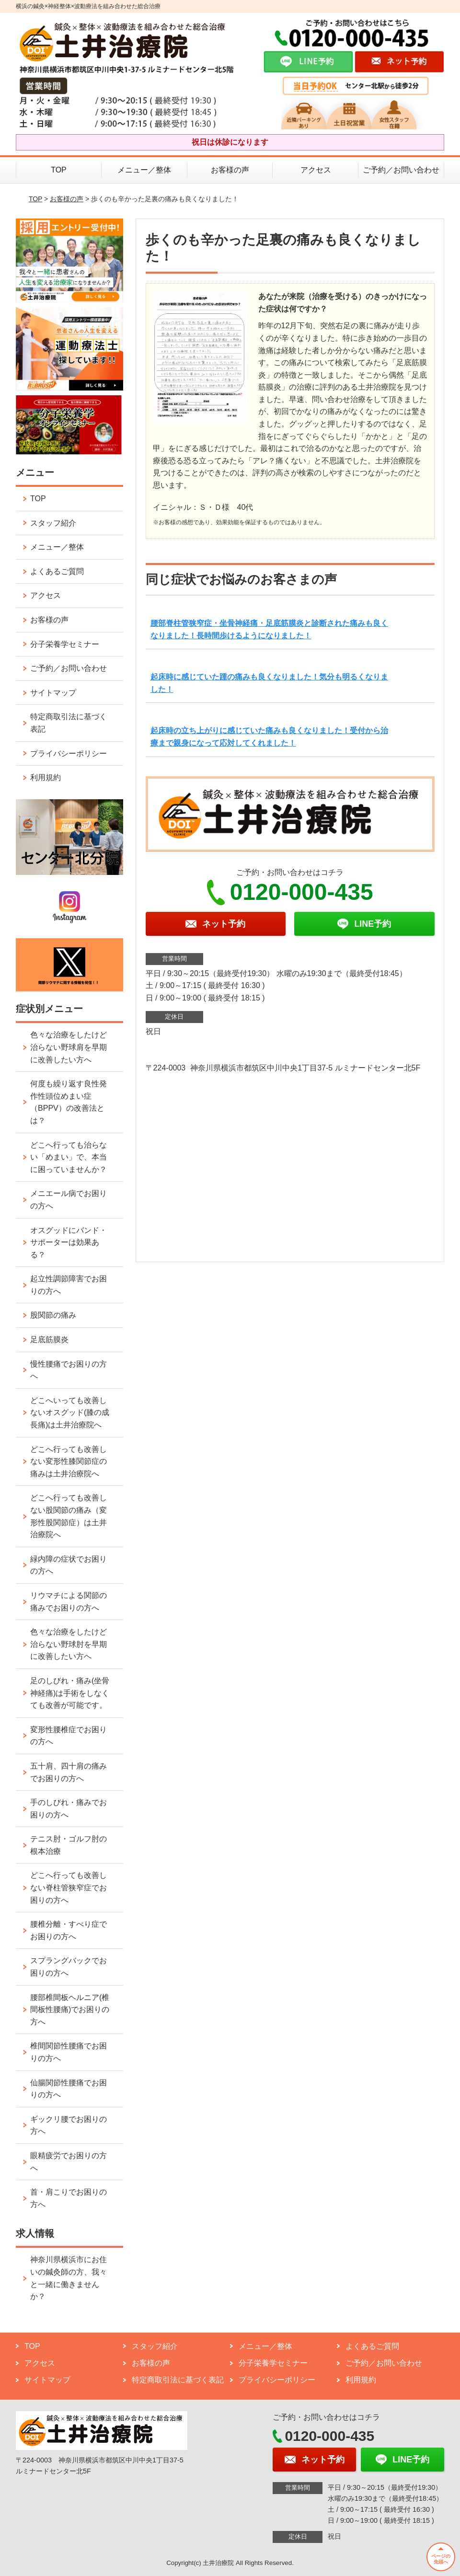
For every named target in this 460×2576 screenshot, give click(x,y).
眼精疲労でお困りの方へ (68, 2161)
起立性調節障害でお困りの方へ (68, 1285)
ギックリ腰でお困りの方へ (68, 2125)
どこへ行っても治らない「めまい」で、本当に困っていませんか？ (68, 1157)
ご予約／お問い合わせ (401, 170)
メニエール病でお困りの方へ (68, 1199)
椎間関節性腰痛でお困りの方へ (68, 2052)
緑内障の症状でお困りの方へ (68, 1565)
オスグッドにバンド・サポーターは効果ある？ (68, 1242)
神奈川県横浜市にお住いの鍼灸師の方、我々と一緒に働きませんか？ (68, 2277)
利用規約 (45, 777)
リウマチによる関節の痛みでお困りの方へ (68, 1601)
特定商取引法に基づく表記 (68, 723)
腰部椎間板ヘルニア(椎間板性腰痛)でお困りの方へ (69, 2009)
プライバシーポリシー (68, 753)
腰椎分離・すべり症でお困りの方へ (68, 1930)
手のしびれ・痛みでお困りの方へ (68, 1808)
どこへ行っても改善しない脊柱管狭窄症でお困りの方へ (68, 1887)
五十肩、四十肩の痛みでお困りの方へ (68, 1772)
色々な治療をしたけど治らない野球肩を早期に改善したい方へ (68, 1047)
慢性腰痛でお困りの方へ (68, 1370)
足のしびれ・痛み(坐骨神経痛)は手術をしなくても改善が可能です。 (69, 1693)
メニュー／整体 (144, 170)
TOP (59, 170)
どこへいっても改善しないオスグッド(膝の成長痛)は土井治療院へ (69, 1412)
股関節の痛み (53, 1315)
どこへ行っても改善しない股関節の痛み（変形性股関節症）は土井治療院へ (68, 1516)
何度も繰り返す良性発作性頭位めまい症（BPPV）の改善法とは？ (68, 1102)
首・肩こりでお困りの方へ (68, 2198)
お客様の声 (230, 170)
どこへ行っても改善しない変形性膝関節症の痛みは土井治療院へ (68, 1461)
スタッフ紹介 (53, 523)
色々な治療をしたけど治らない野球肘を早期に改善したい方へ (68, 1644)
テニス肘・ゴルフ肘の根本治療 (68, 1845)
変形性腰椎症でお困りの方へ (68, 1735)
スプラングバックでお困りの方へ (68, 1966)
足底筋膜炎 (49, 1339)
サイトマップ (53, 693)
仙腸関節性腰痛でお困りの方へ (68, 2089)
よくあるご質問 (57, 571)
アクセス (315, 170)
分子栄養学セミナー (64, 644)
